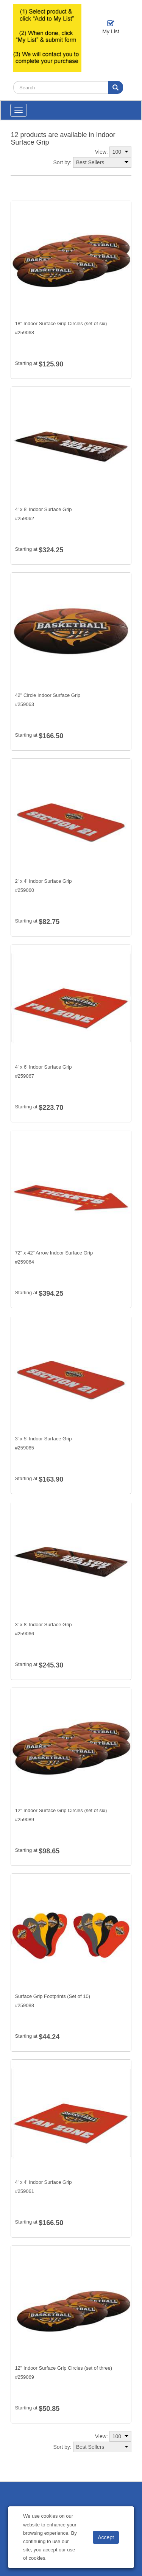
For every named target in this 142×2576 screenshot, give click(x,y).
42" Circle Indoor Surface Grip (47, 695)
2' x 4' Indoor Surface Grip (43, 881)
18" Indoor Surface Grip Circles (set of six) (61, 323)
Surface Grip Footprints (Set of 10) (52, 1996)
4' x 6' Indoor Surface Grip (43, 1067)
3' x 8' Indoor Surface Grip (43, 1624)
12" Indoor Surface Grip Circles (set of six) (61, 1810)
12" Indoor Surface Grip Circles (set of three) (63, 2368)
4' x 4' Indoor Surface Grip (43, 2182)
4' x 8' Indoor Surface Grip (43, 509)
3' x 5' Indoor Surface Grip (43, 1439)
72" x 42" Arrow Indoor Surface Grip (54, 1253)
